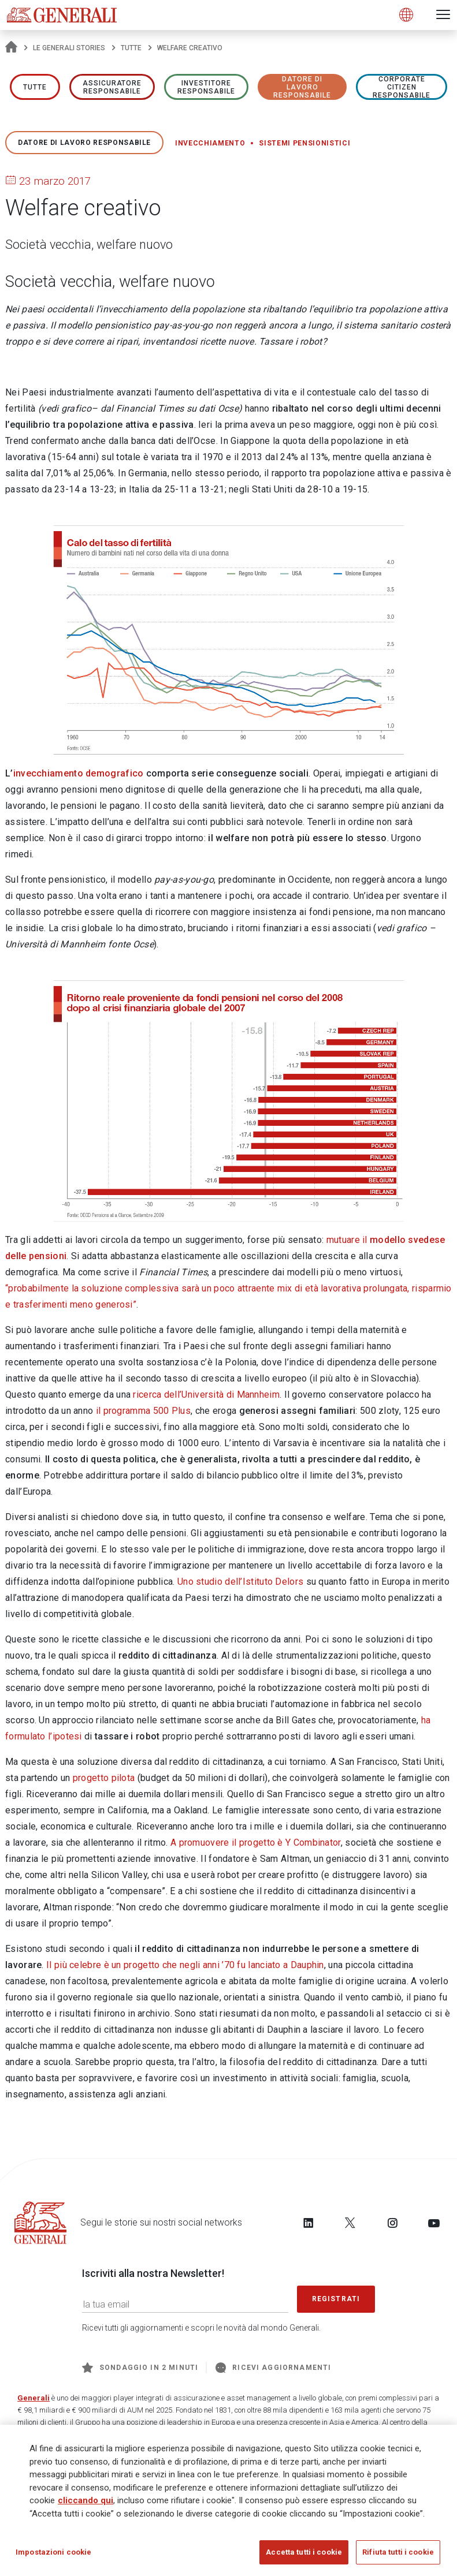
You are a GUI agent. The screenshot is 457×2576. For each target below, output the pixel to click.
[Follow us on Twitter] (350, 2222)
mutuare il (348, 1239)
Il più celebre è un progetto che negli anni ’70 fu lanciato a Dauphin (185, 1964)
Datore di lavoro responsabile (302, 87)
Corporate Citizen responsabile (401, 87)
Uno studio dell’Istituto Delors (240, 1581)
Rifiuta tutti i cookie (398, 2553)
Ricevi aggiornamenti (273, 2367)
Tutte (131, 48)
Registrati (336, 2299)
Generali (33, 2398)
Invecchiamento (210, 143)
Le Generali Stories (69, 48)
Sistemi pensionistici (304, 143)
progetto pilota (104, 1777)
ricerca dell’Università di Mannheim (206, 1394)
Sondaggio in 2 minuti (140, 2367)
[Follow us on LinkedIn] (308, 2222)
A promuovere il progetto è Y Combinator (255, 1842)
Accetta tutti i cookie (304, 2553)
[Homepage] (11, 48)
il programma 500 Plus (143, 1410)
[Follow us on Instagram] (392, 2222)
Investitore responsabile (206, 87)
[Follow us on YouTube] (434, 2222)
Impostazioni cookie (53, 2553)
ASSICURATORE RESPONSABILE (112, 87)
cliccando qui (85, 2501)
